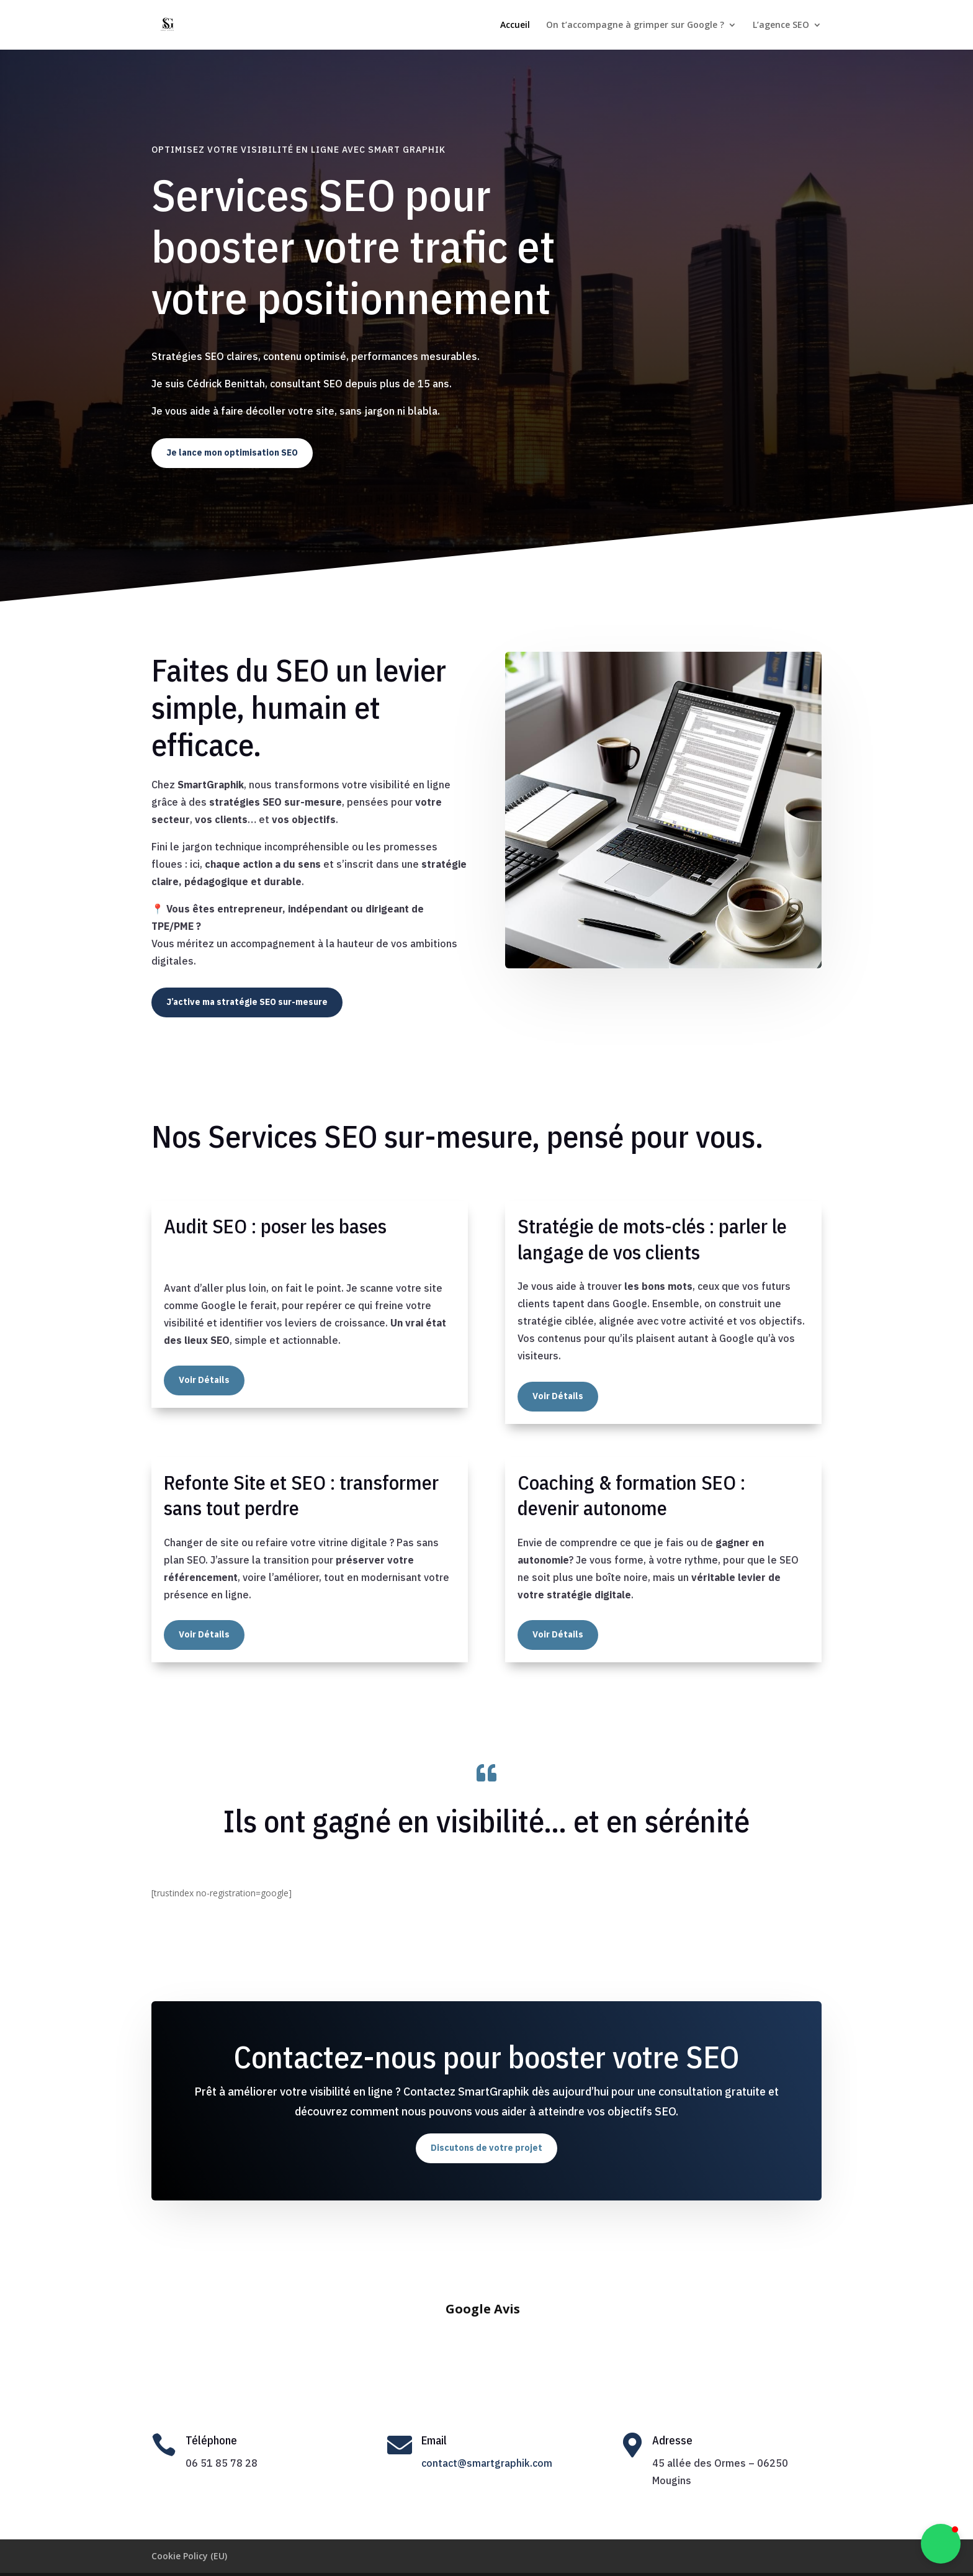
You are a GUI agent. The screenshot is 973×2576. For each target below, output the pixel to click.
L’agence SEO (781, 25)
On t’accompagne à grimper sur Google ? (635, 25)
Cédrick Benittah (483, 2559)
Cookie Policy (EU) (189, 2525)
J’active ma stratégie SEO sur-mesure (247, 1001)
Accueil (515, 25)
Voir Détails (204, 1379)
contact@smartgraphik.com (486, 2432)
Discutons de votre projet (486, 2147)
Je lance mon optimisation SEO (232, 452)
